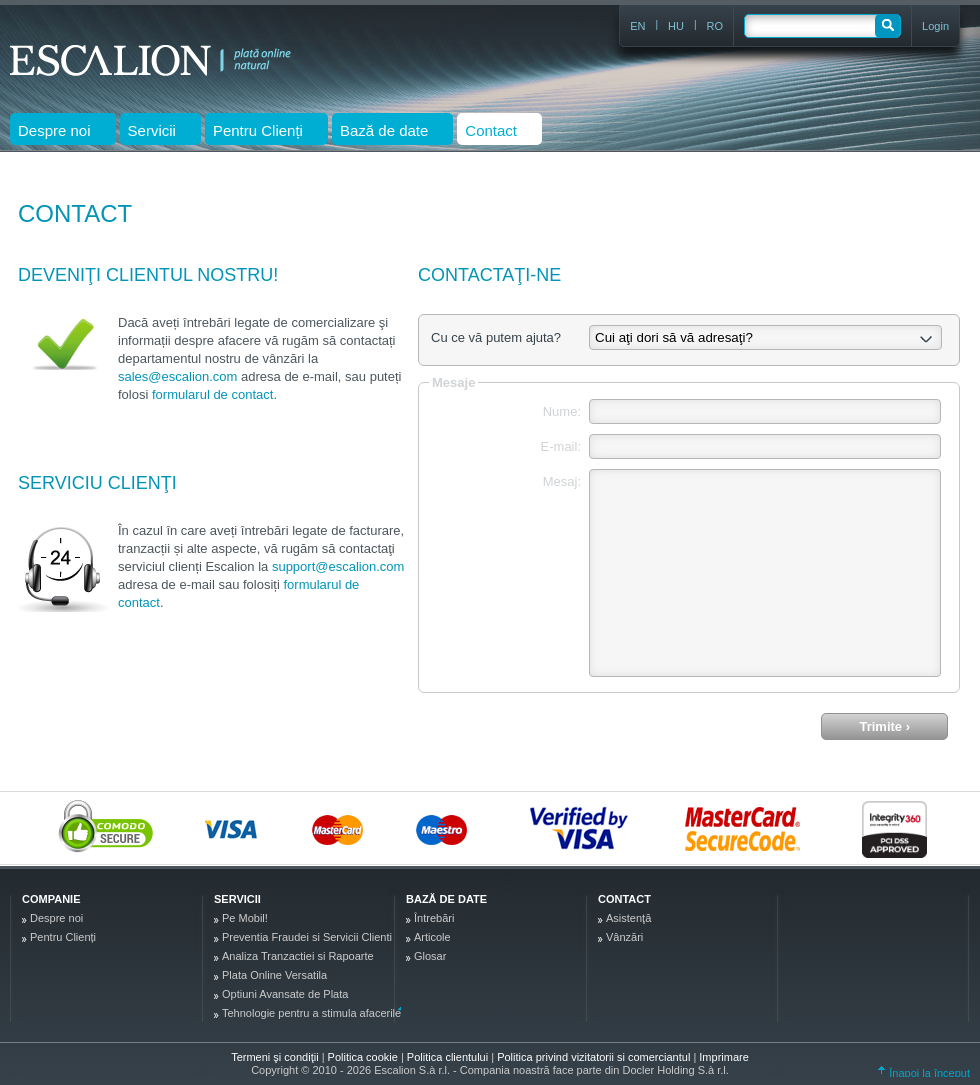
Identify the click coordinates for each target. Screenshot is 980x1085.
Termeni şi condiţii (274, 1057)
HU (676, 26)
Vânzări (624, 937)
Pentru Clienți (63, 937)
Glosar (430, 956)
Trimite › (884, 726)
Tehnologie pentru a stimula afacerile (311, 1013)
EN (637, 26)
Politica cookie (364, 1057)
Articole (432, 937)
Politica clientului (449, 1057)
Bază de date (446, 899)
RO (715, 26)
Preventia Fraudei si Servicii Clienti (307, 937)
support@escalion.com (338, 566)
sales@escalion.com (177, 376)
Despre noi (56, 918)
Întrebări (434, 918)
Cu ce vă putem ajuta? (496, 337)
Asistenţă (628, 918)
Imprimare (724, 1057)
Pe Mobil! (245, 918)
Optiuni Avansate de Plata (285, 994)
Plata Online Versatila (274, 975)
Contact (624, 899)
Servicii (237, 899)
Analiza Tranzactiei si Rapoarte (298, 956)
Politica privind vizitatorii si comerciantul (595, 1057)
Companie (51, 899)
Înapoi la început (924, 1073)
